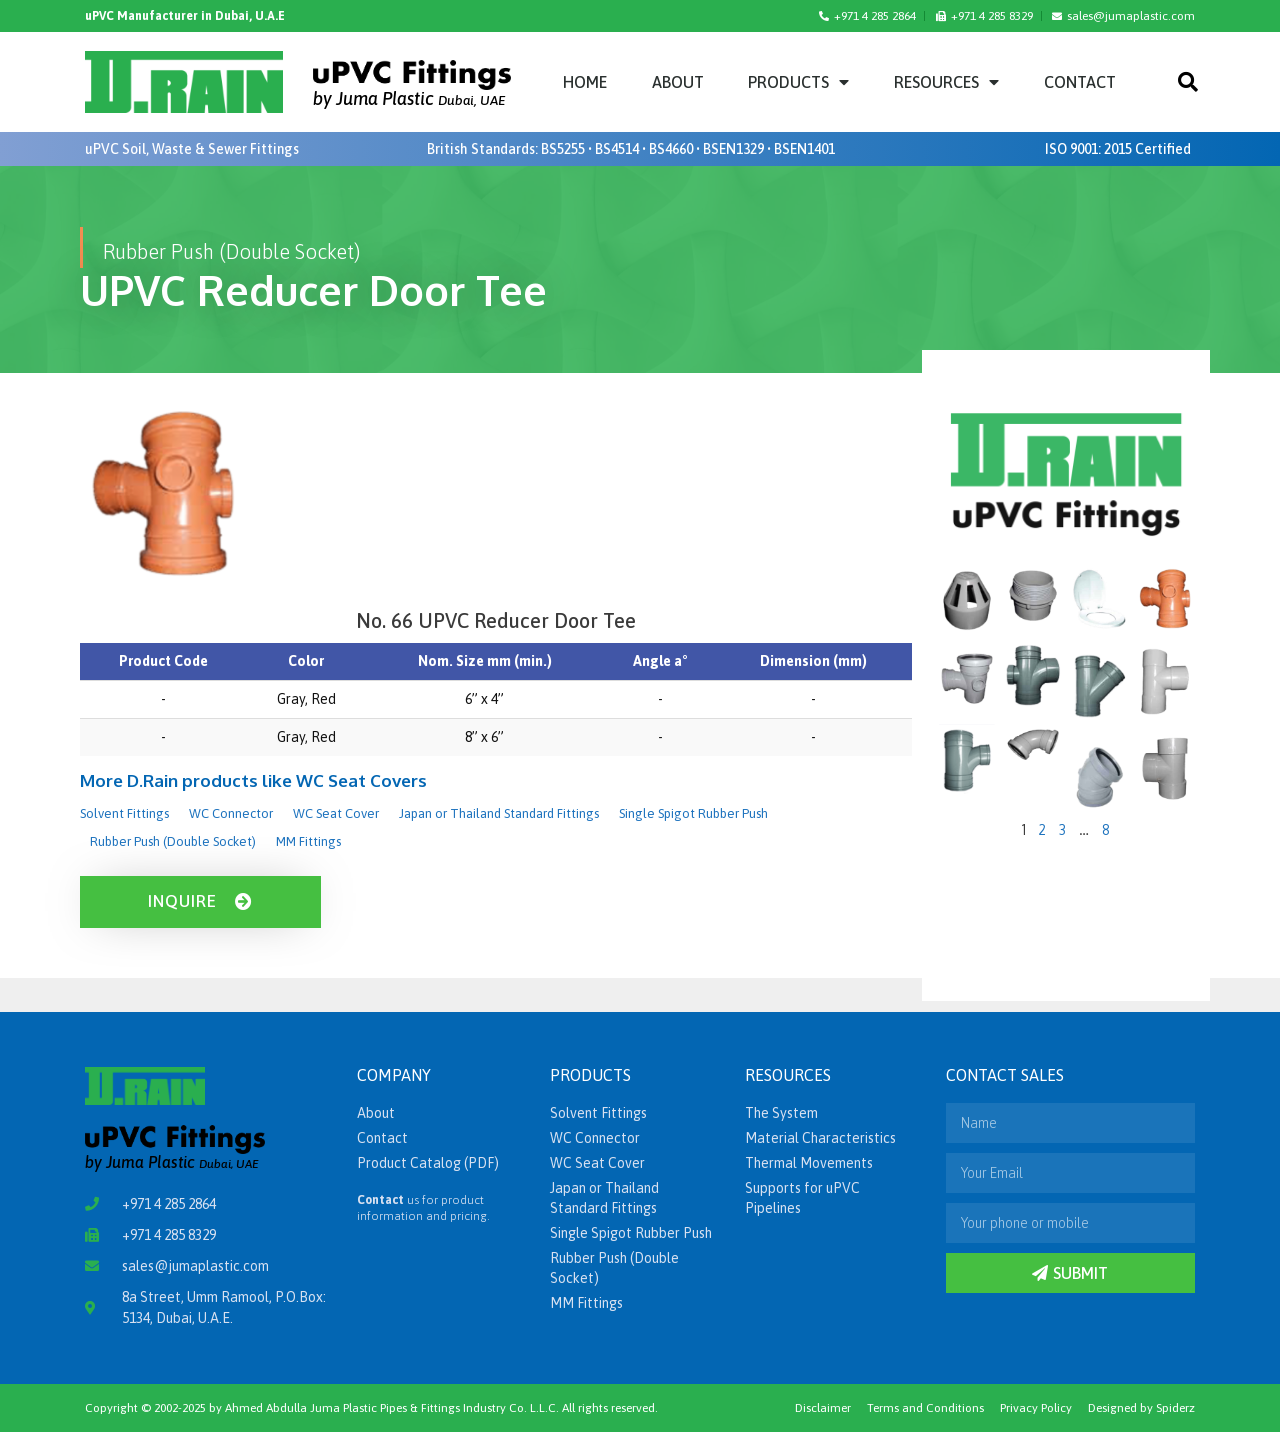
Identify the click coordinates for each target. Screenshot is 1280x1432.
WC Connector (231, 813)
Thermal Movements (809, 1163)
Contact (1080, 82)
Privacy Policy (1036, 1408)
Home (585, 82)
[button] (1188, 82)
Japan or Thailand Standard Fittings (499, 813)
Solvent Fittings (124, 813)
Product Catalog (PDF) (428, 1163)
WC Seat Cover (336, 813)
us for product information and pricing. (423, 1208)
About (678, 82)
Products (798, 82)
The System (781, 1113)
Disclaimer (823, 1408)
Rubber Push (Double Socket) (173, 841)
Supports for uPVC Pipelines (802, 1198)
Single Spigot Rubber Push (693, 813)
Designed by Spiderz (1141, 1408)
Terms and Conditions (925, 1408)
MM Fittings (308, 841)
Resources (946, 82)
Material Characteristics (820, 1138)
